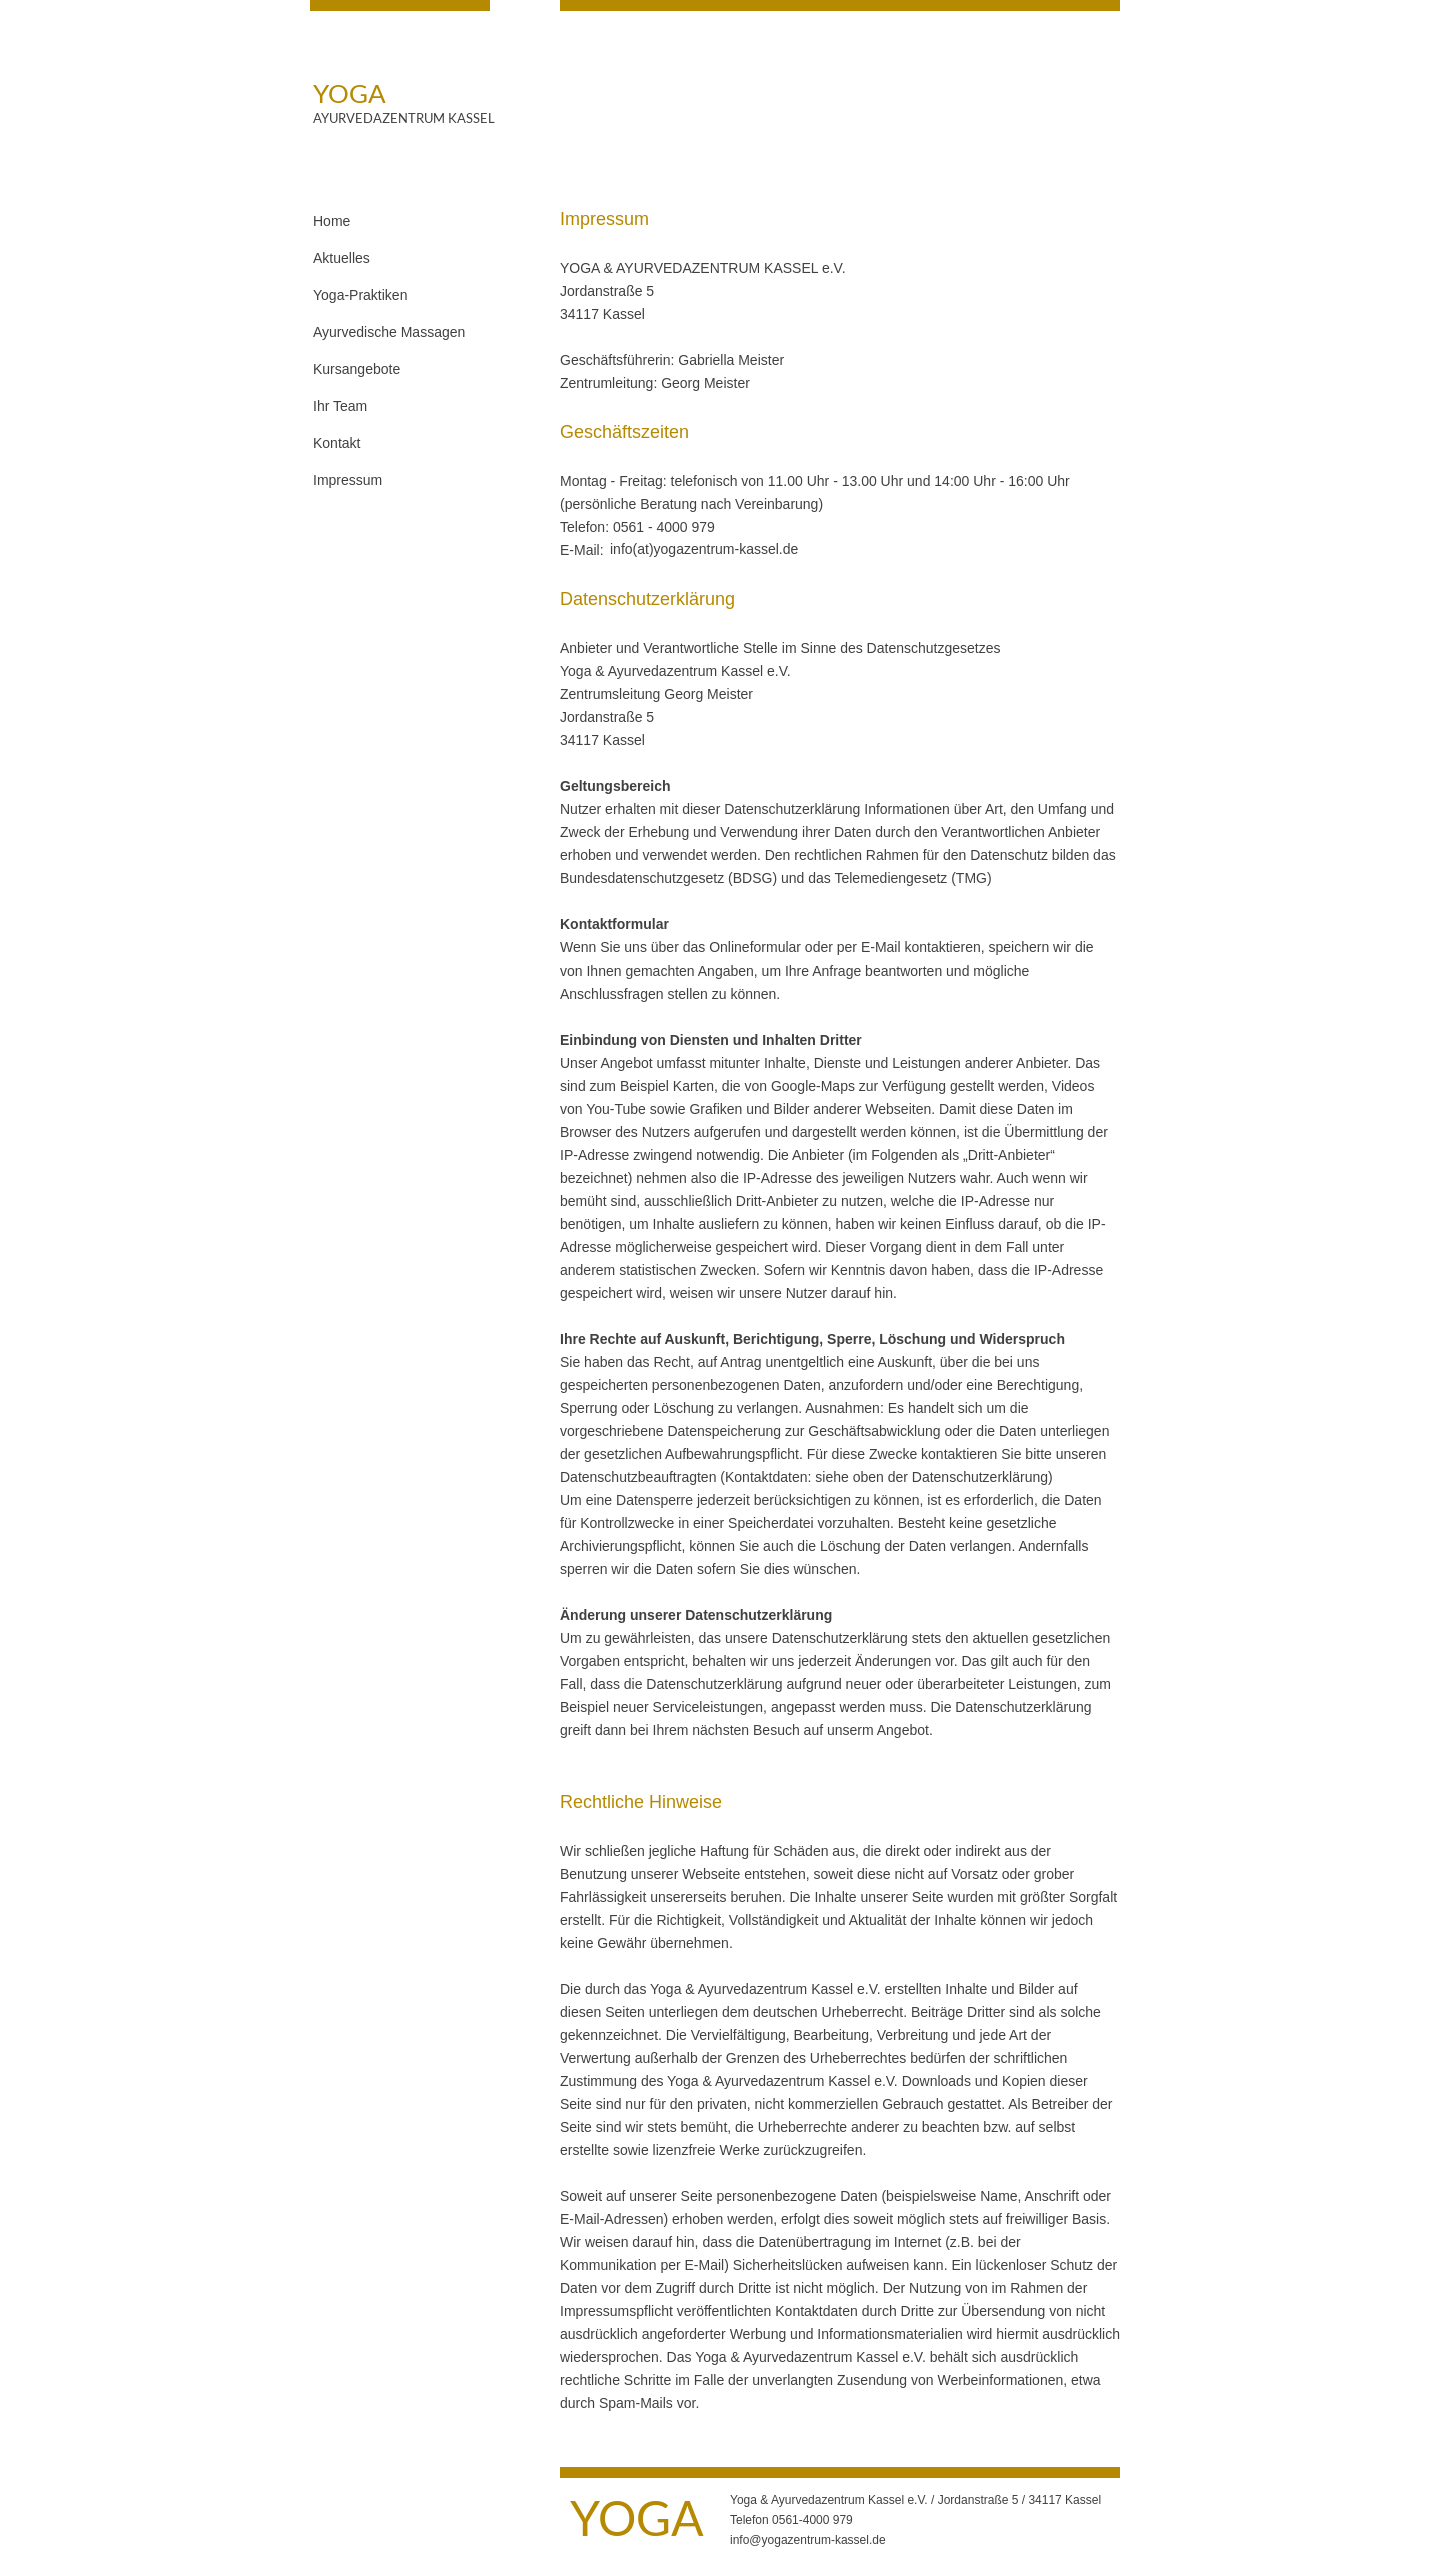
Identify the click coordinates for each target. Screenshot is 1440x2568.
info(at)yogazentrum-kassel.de (704, 549)
